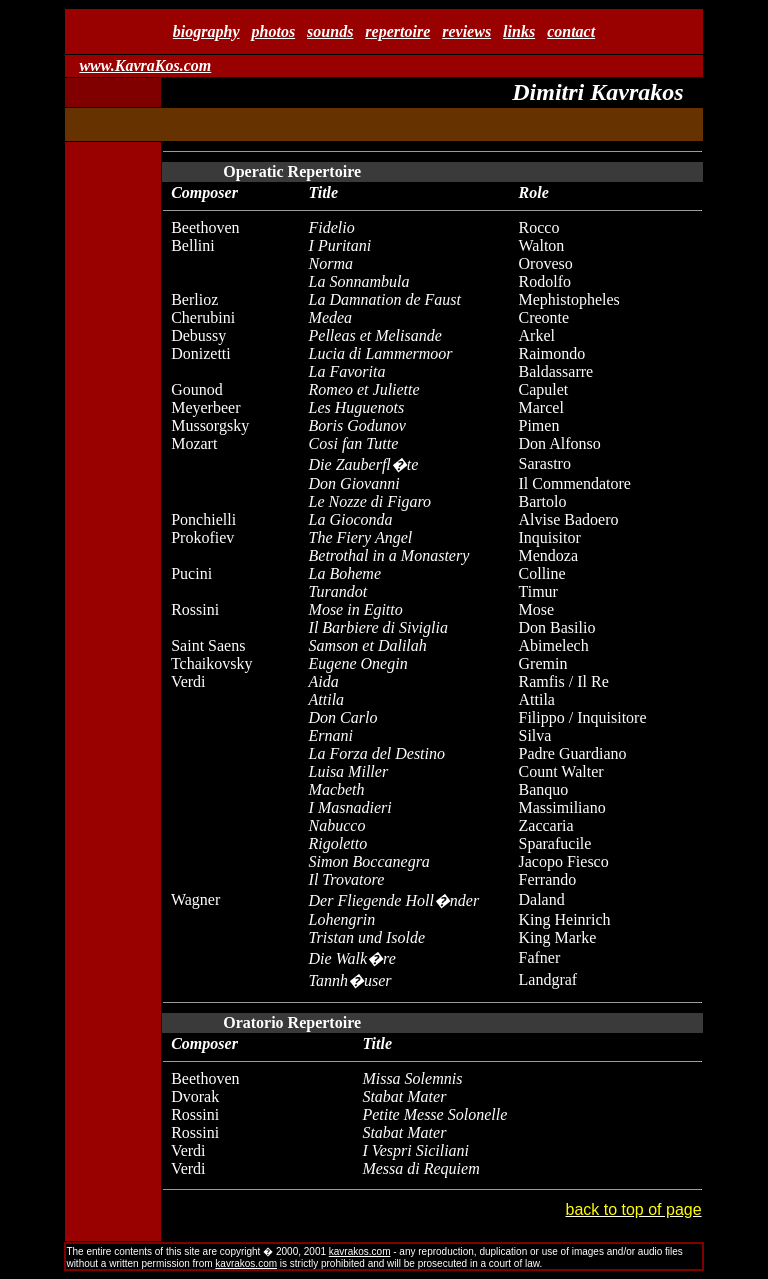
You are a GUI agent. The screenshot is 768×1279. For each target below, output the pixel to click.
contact (571, 31)
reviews (466, 31)
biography (206, 31)
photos (274, 31)
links (519, 31)
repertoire (397, 31)
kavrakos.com (360, 1251)
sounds (330, 31)
